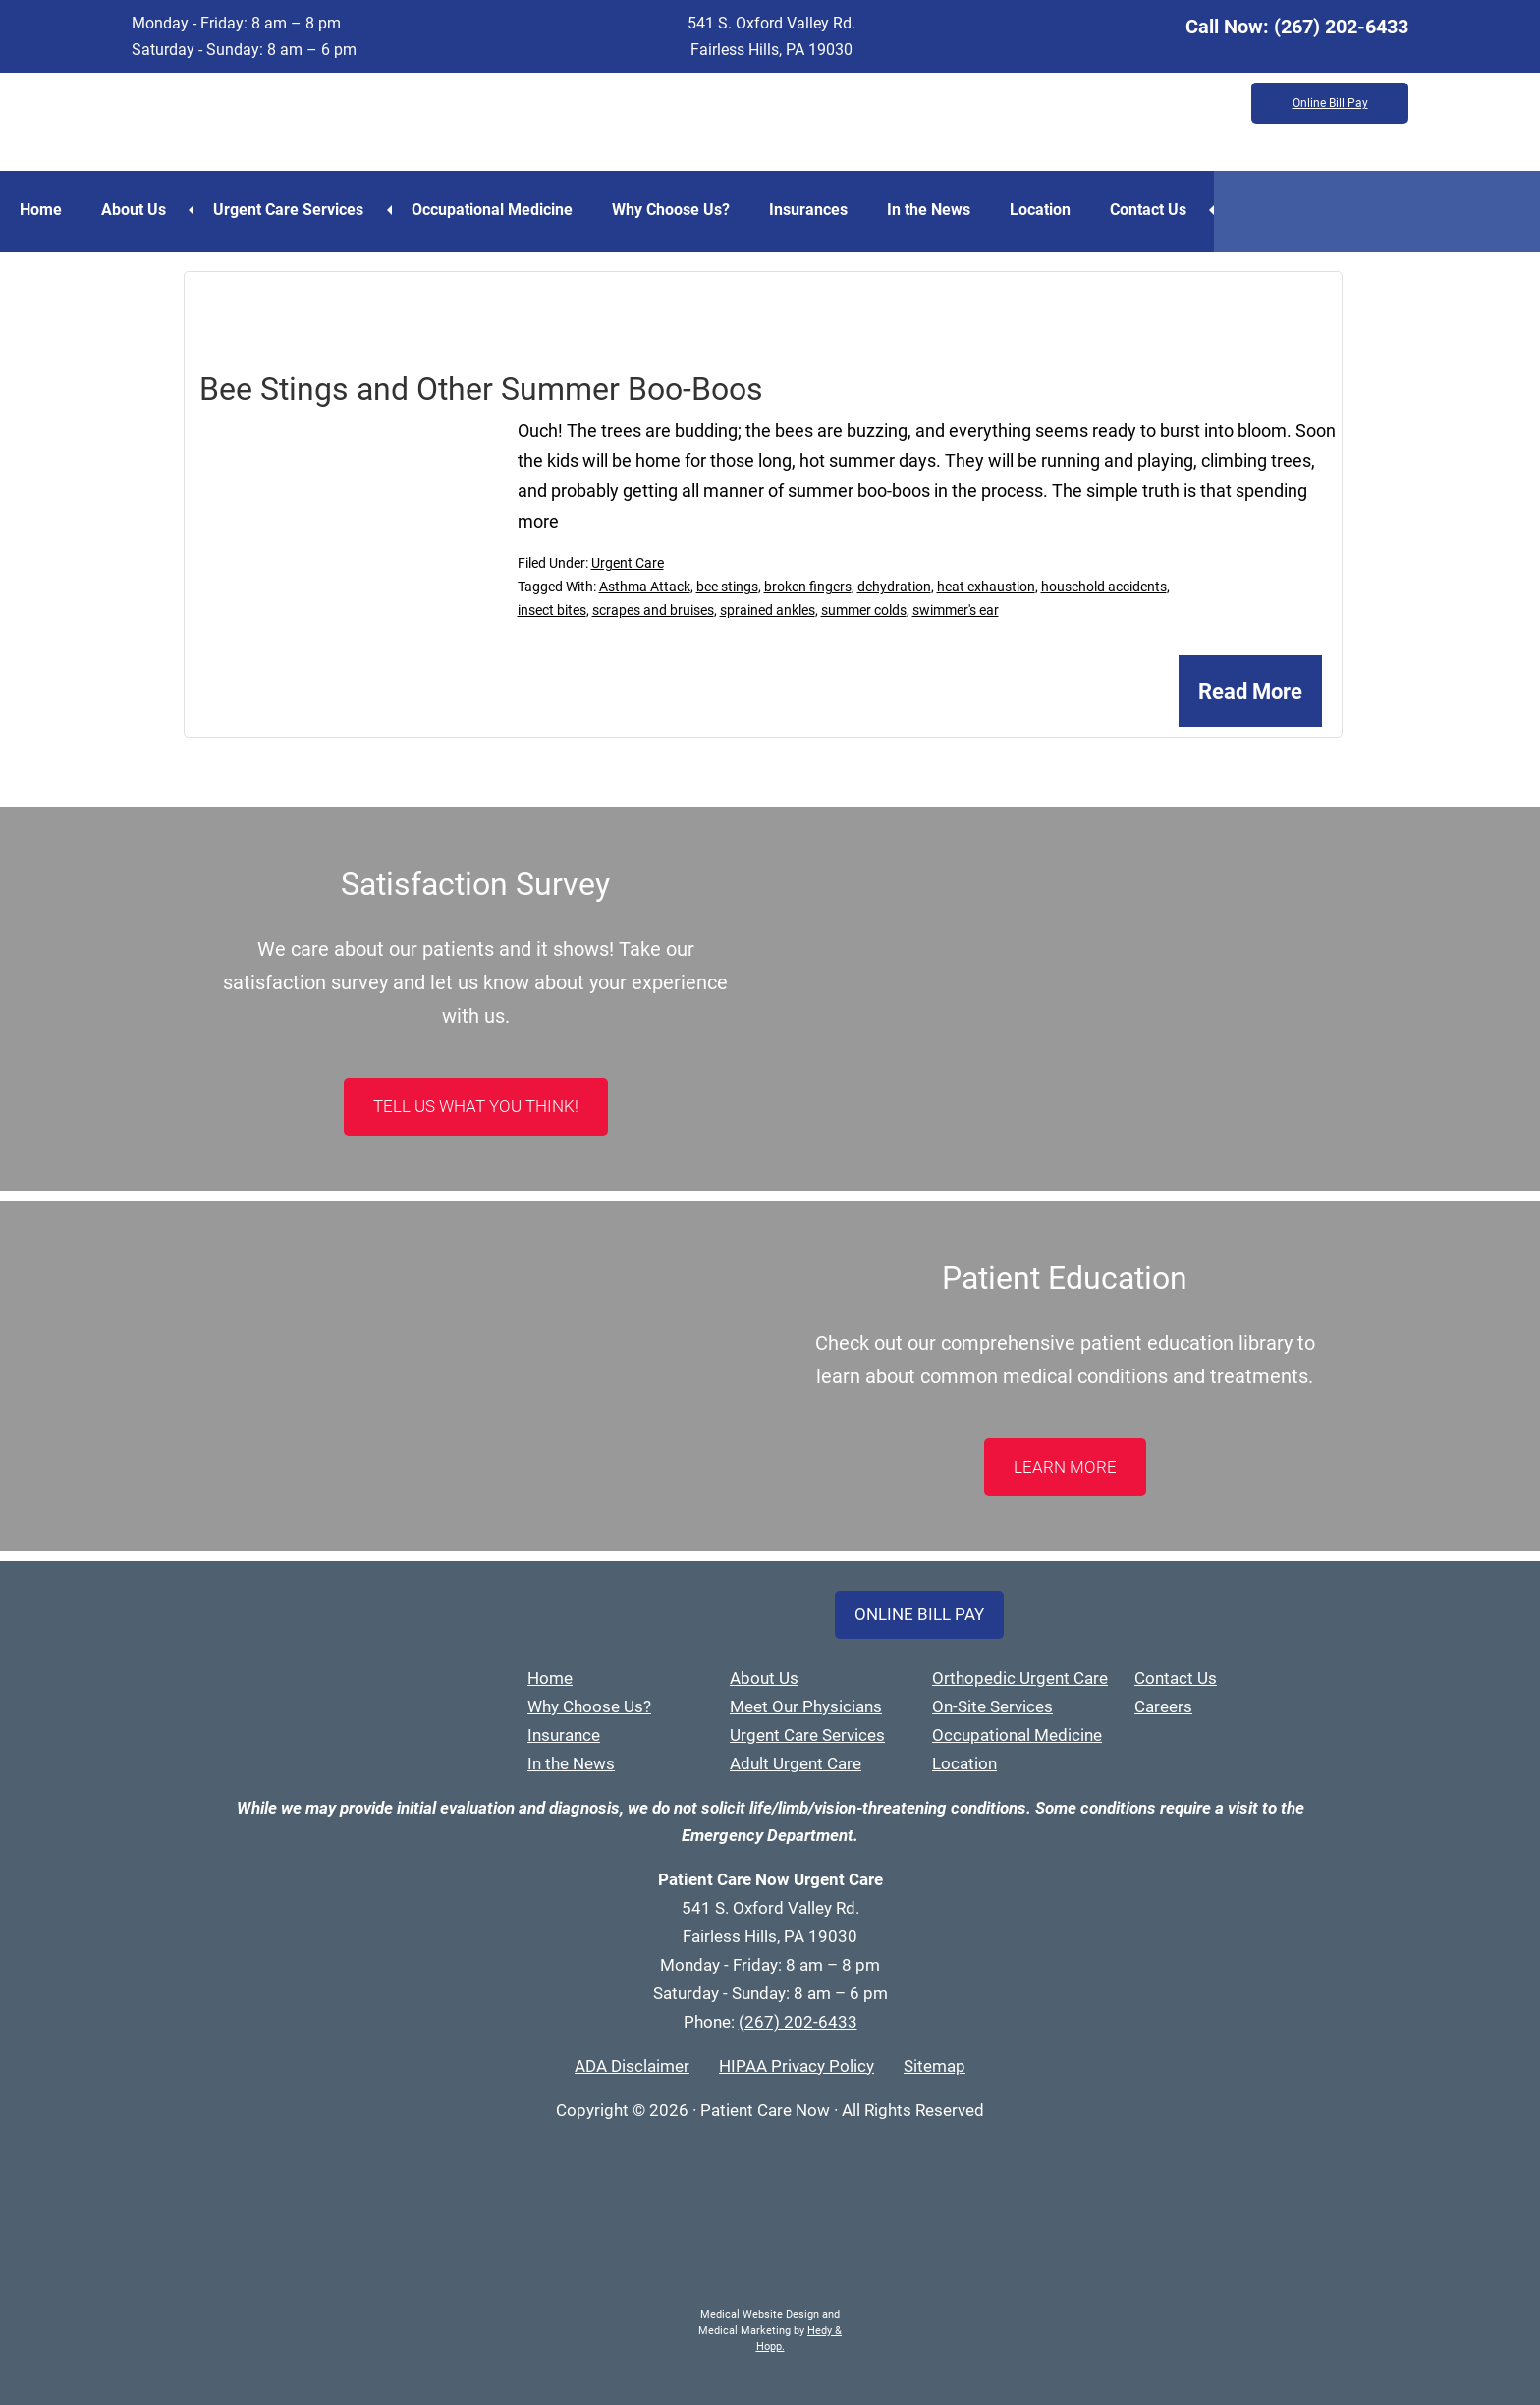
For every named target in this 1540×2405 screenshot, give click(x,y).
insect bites (552, 610)
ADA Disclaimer (632, 2066)
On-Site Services (992, 1706)
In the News (928, 209)
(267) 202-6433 (1341, 26)
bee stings (727, 586)
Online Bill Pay (1330, 103)
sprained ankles (767, 610)
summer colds (864, 610)
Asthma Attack (644, 586)
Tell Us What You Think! (475, 1106)
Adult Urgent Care (795, 1763)
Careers (1163, 1706)
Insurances (808, 209)
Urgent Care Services (288, 209)
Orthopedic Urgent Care (1020, 1678)
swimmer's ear (955, 610)
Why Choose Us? (671, 209)
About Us (133, 209)
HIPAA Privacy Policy (796, 2066)
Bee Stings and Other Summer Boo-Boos (481, 389)
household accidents (1104, 586)
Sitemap (934, 2066)
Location (1040, 209)
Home (41, 209)
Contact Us (1148, 209)
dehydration (894, 586)
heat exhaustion (986, 586)
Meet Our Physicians (806, 1706)
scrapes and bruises (653, 610)
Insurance (563, 1735)
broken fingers (808, 586)
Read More (1250, 691)
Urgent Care (627, 563)
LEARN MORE (1065, 1467)
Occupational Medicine (492, 209)
